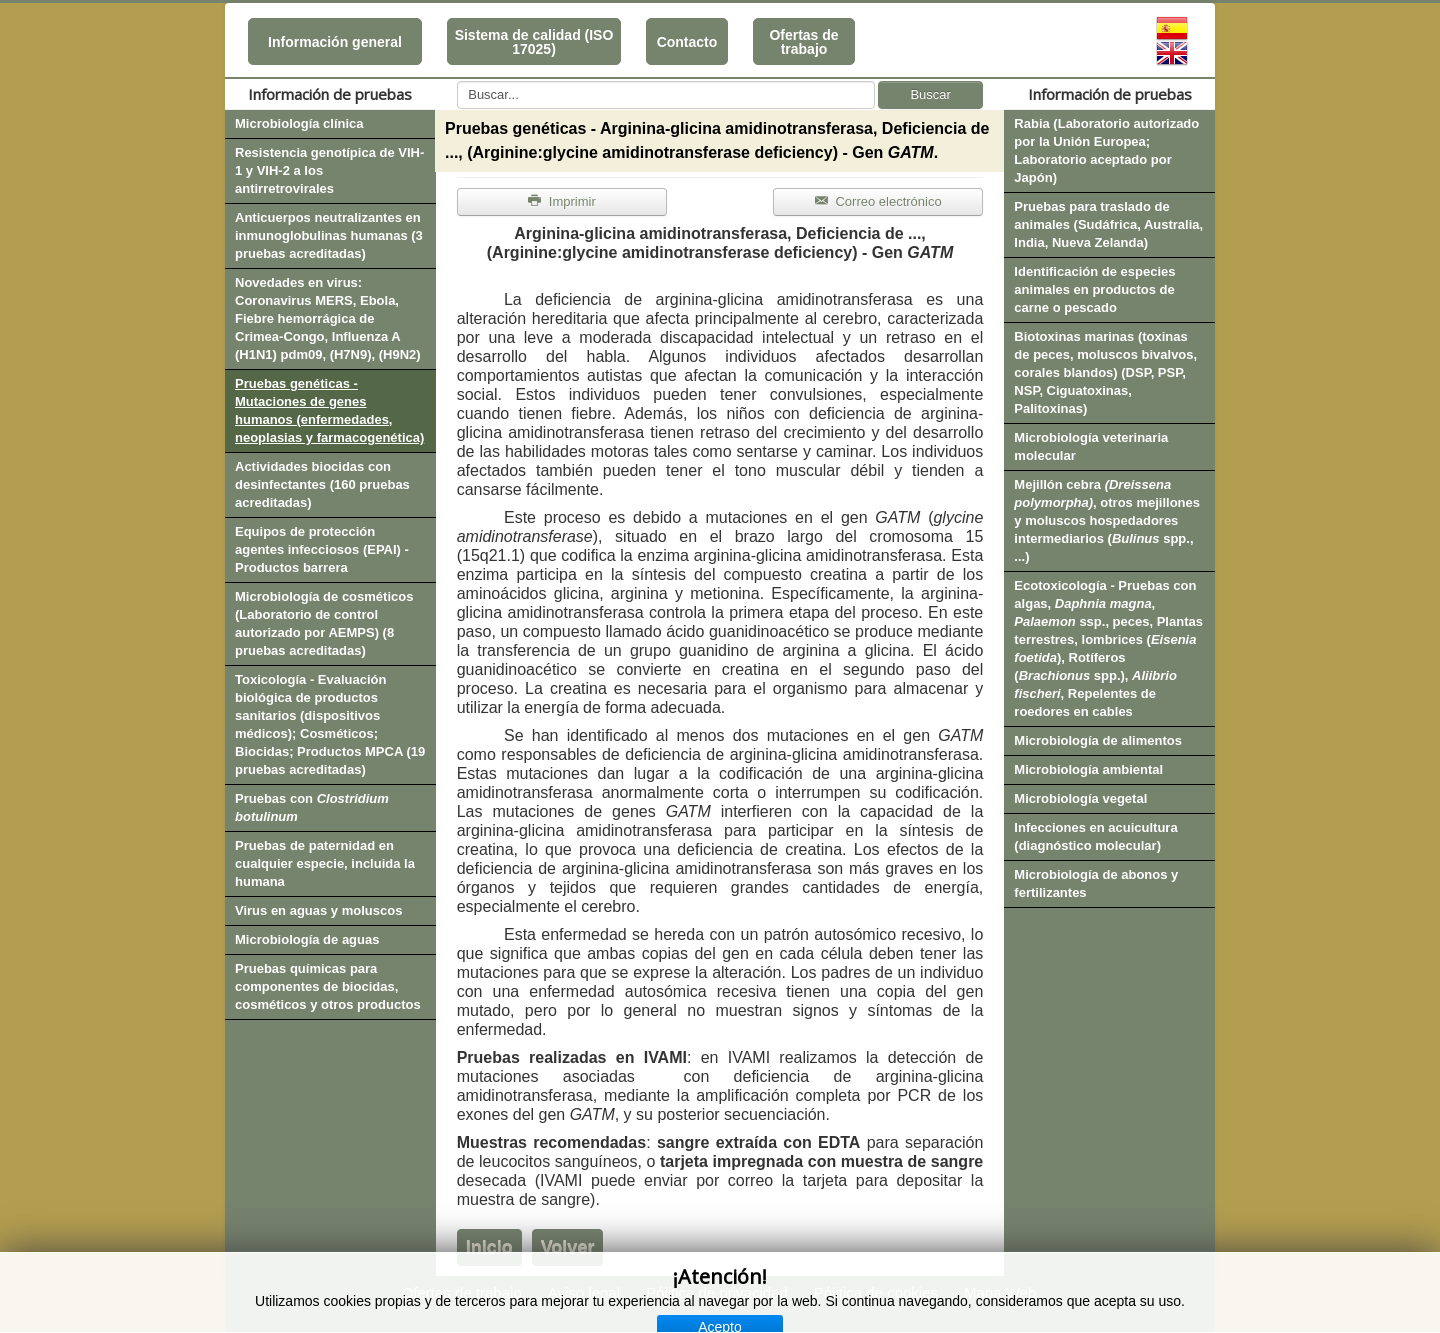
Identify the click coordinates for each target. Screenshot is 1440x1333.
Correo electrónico (878, 201)
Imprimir (562, 201)
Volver (568, 1247)
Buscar (930, 94)
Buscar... (457, 81)
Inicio (489, 1247)
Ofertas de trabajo (803, 42)
